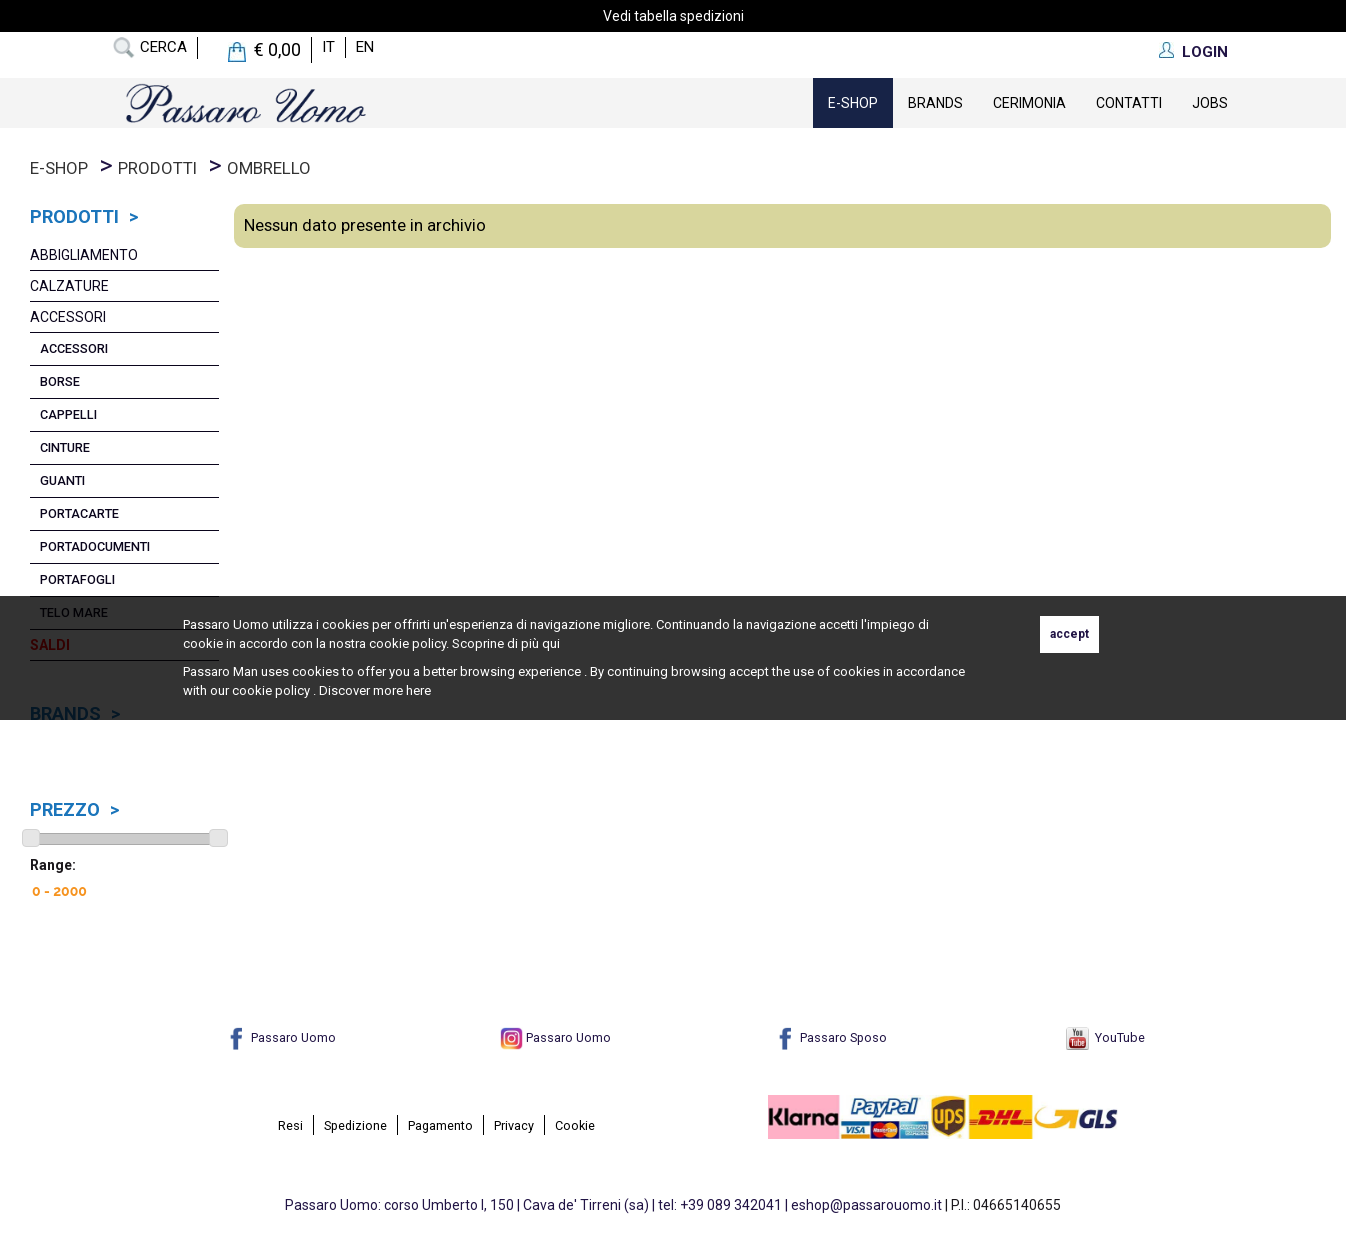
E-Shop (853, 103)
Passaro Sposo (830, 1037)
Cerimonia (1029, 103)
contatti (1129, 103)
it (328, 47)
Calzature (69, 286)
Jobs (1210, 103)
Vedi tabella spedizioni (673, 16)
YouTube (1105, 1037)
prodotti (157, 168)
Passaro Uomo (280, 1037)
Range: (53, 865)
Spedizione (355, 1125)
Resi (290, 1125)
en (365, 47)
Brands (935, 103)
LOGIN (1205, 52)
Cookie (575, 1125)
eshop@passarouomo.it (866, 1205)
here (418, 690)
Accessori (68, 317)
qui (551, 643)
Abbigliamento (84, 255)
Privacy (514, 1125)
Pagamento (440, 1125)
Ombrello (269, 168)
